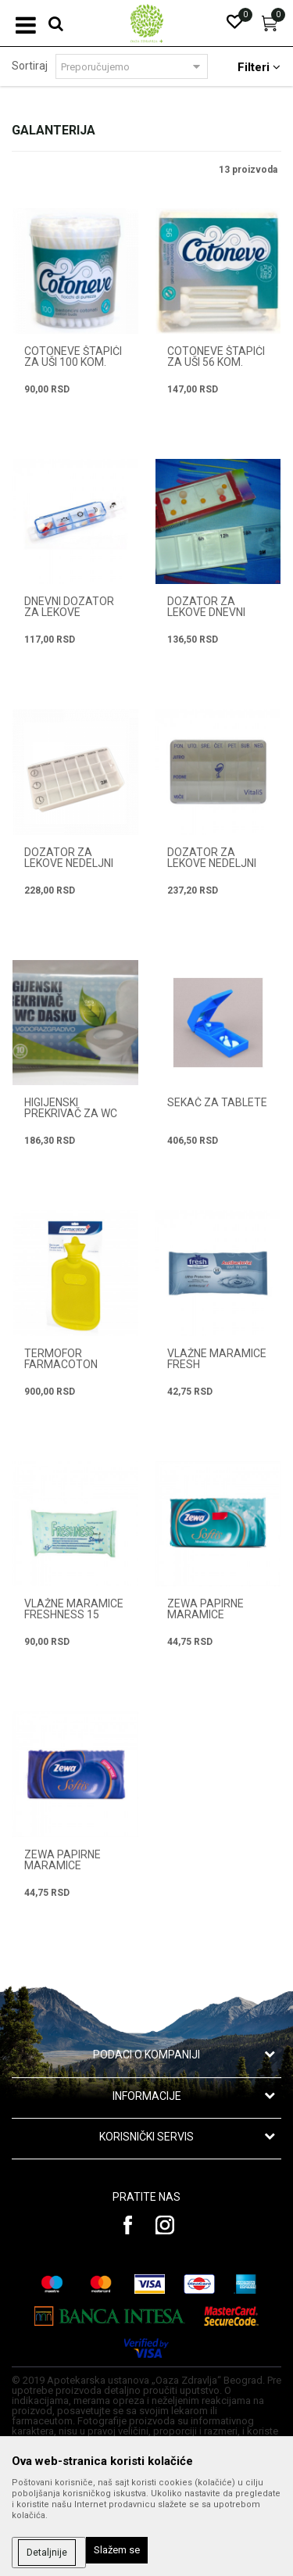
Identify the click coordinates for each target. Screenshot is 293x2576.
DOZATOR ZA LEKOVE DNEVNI (206, 607)
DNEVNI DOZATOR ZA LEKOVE (69, 607)
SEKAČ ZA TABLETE (217, 1102)
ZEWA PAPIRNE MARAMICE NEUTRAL (62, 1865)
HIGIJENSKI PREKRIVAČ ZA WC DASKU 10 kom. (70, 1113)
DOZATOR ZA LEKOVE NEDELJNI (68, 858)
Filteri (259, 67)
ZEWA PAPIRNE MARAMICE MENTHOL (205, 1614)
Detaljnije (47, 2552)
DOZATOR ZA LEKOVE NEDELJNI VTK (211, 863)
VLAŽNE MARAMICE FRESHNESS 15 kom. (73, 1614)
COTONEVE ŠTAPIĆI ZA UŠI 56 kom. (216, 356)
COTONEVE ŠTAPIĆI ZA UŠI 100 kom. (73, 356)
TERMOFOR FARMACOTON (61, 1359)
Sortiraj (30, 65)
